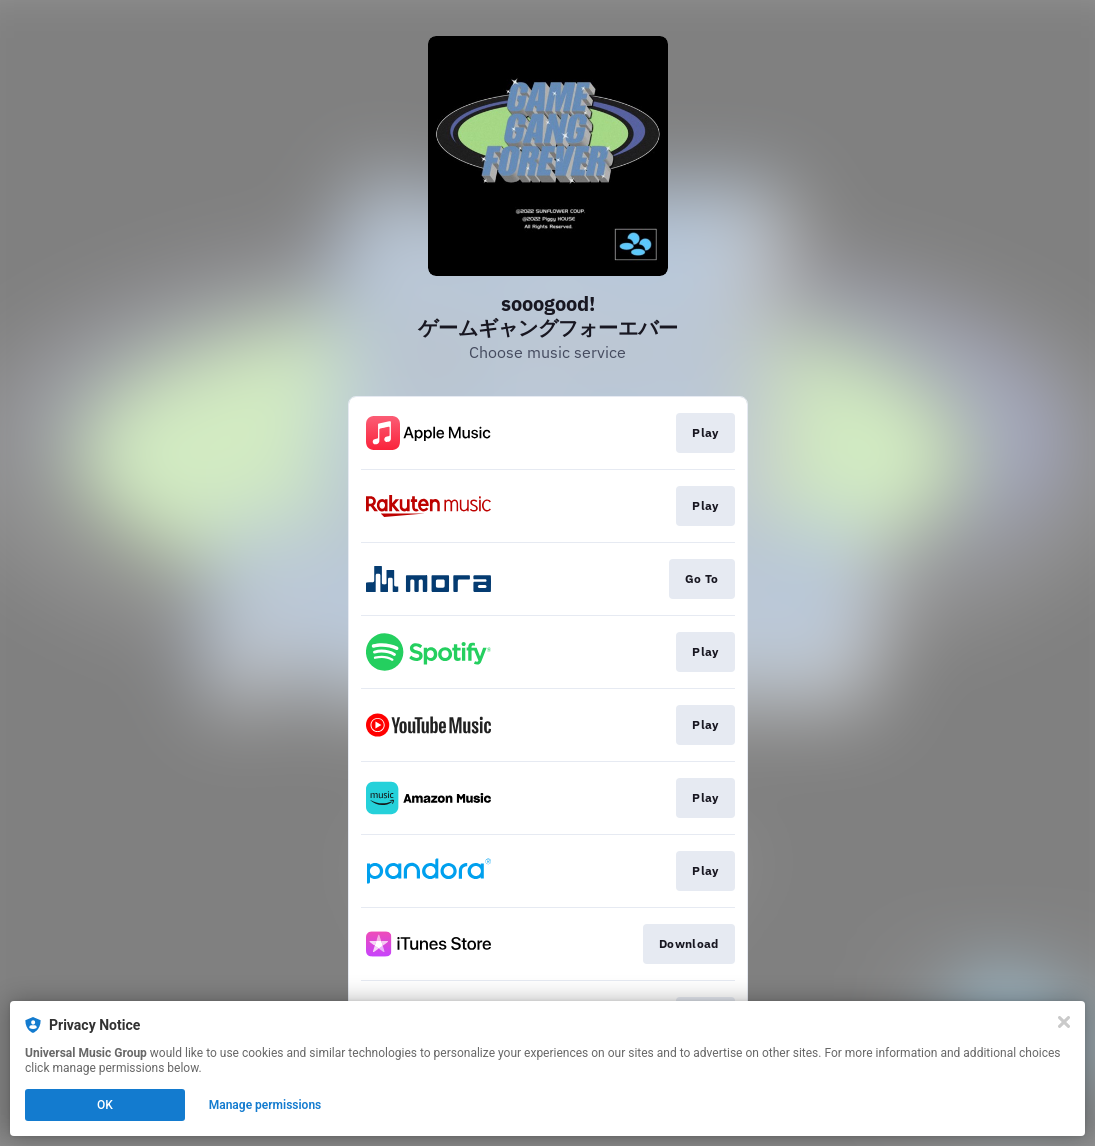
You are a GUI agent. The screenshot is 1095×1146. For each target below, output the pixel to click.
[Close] (1064, 1022)
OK (105, 1105)
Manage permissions (265, 1105)
